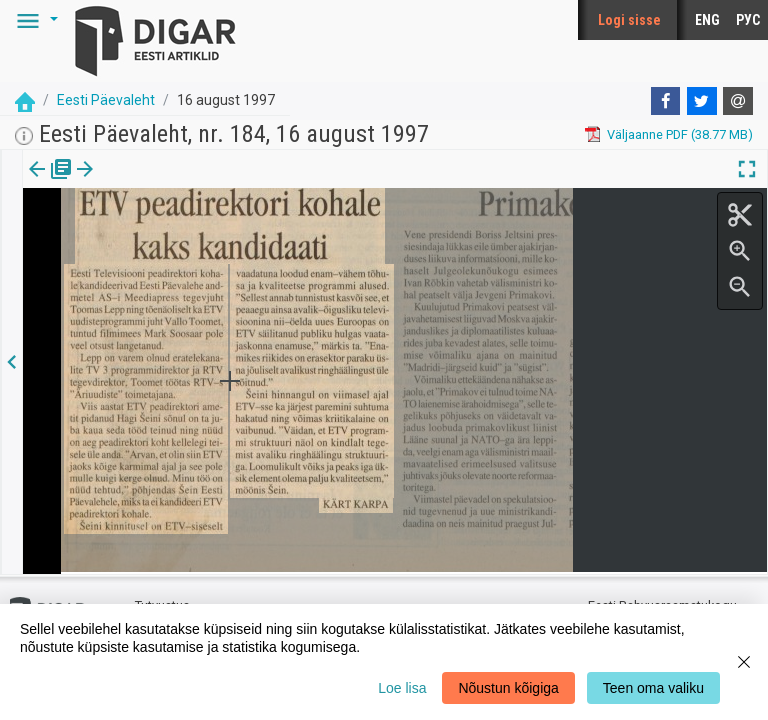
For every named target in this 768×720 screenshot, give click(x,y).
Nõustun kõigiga (508, 688)
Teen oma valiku (653, 688)
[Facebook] (666, 101)
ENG (707, 20)
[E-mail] (738, 101)
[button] (34, 20)
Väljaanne (50, 183)
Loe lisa (402, 688)
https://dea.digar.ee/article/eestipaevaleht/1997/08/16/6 (188, 238)
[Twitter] (702, 101)
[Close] (744, 662)
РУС (748, 20)
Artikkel (140, 183)
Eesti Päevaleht (106, 100)
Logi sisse (629, 20)
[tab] (50, 183)
